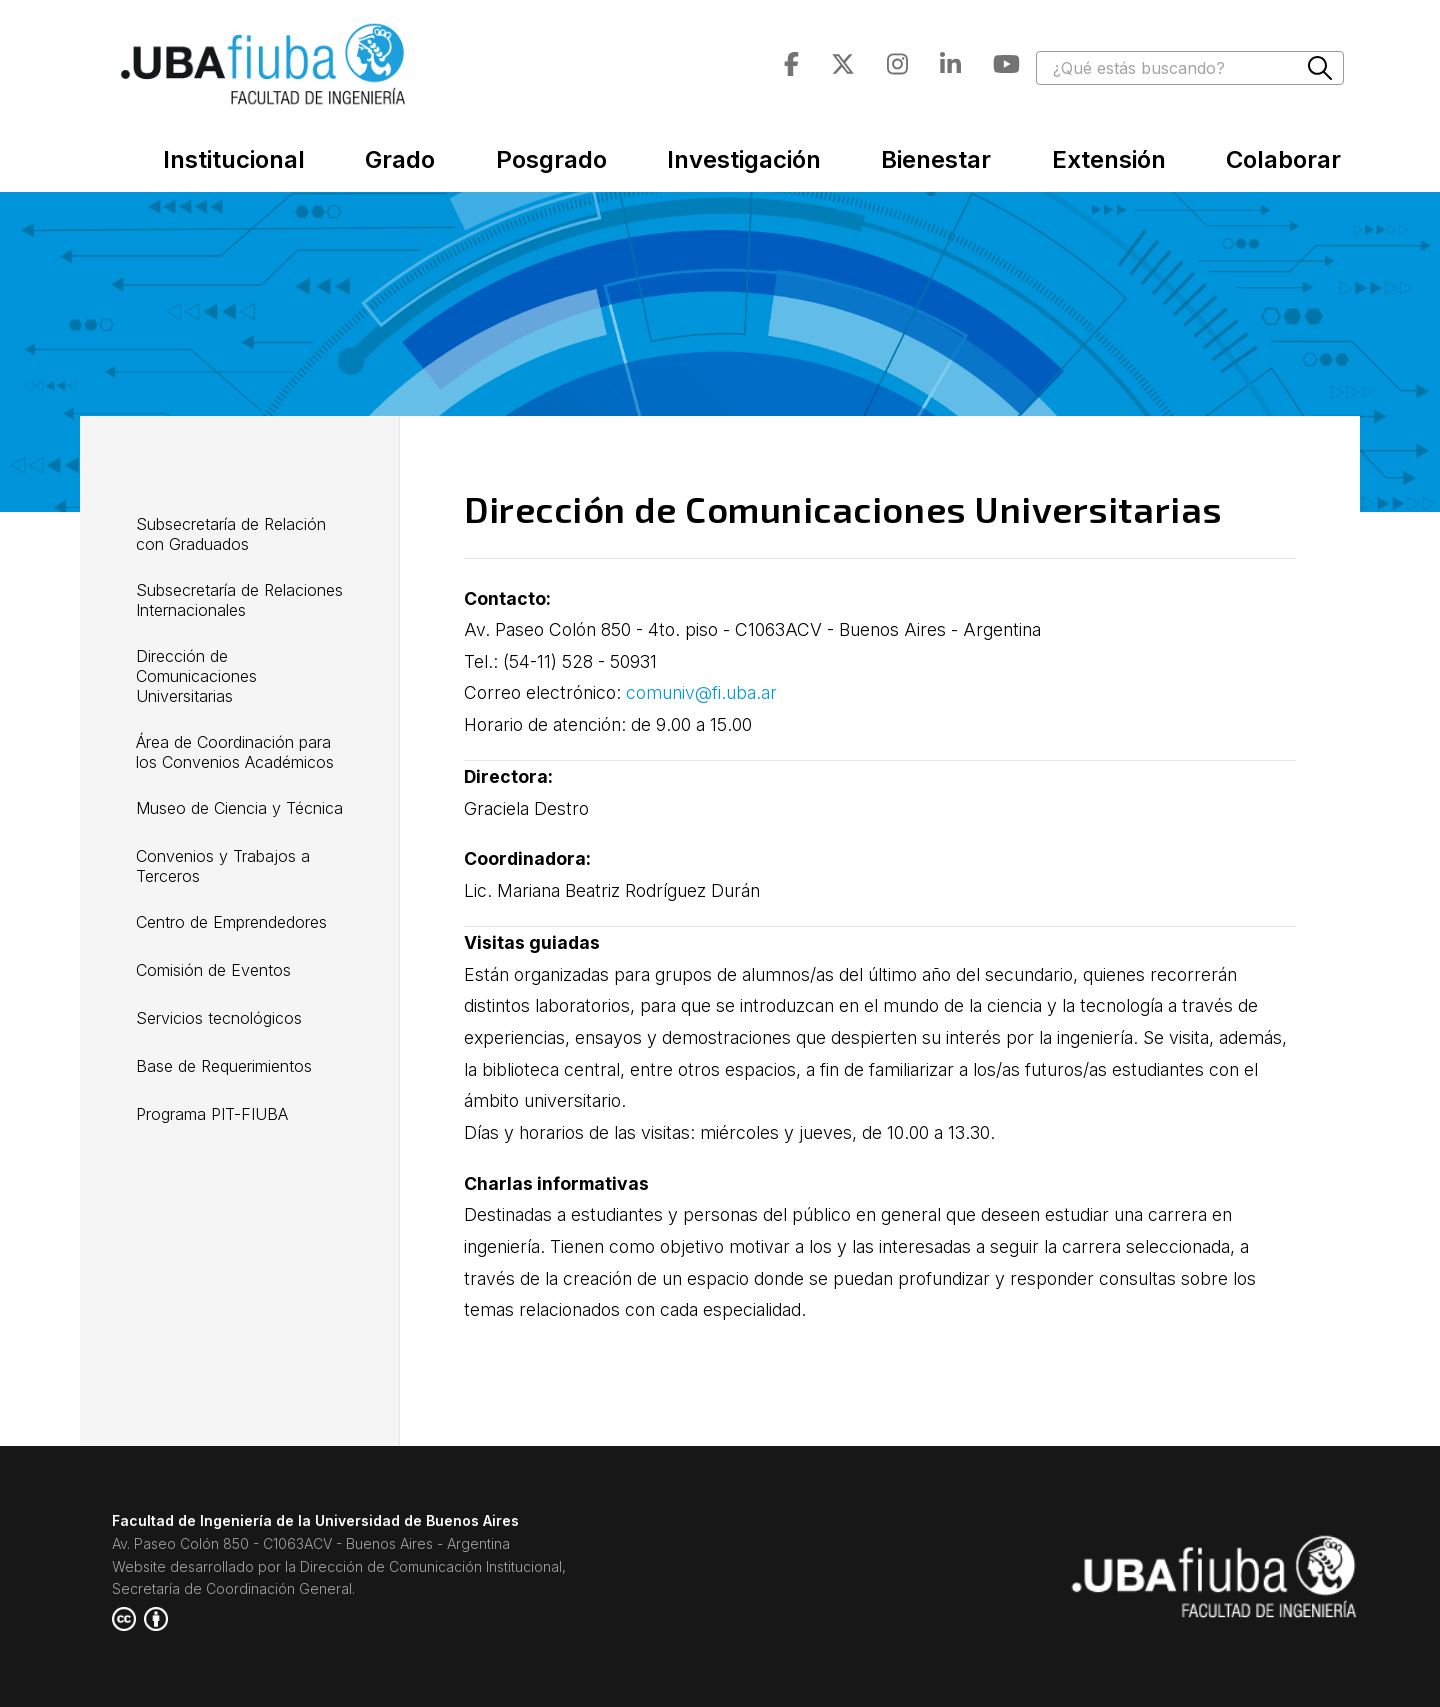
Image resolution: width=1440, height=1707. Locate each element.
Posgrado (551, 159)
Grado (400, 159)
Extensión (1109, 159)
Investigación (744, 159)
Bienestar (936, 159)
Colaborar (1283, 159)
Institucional (234, 159)
